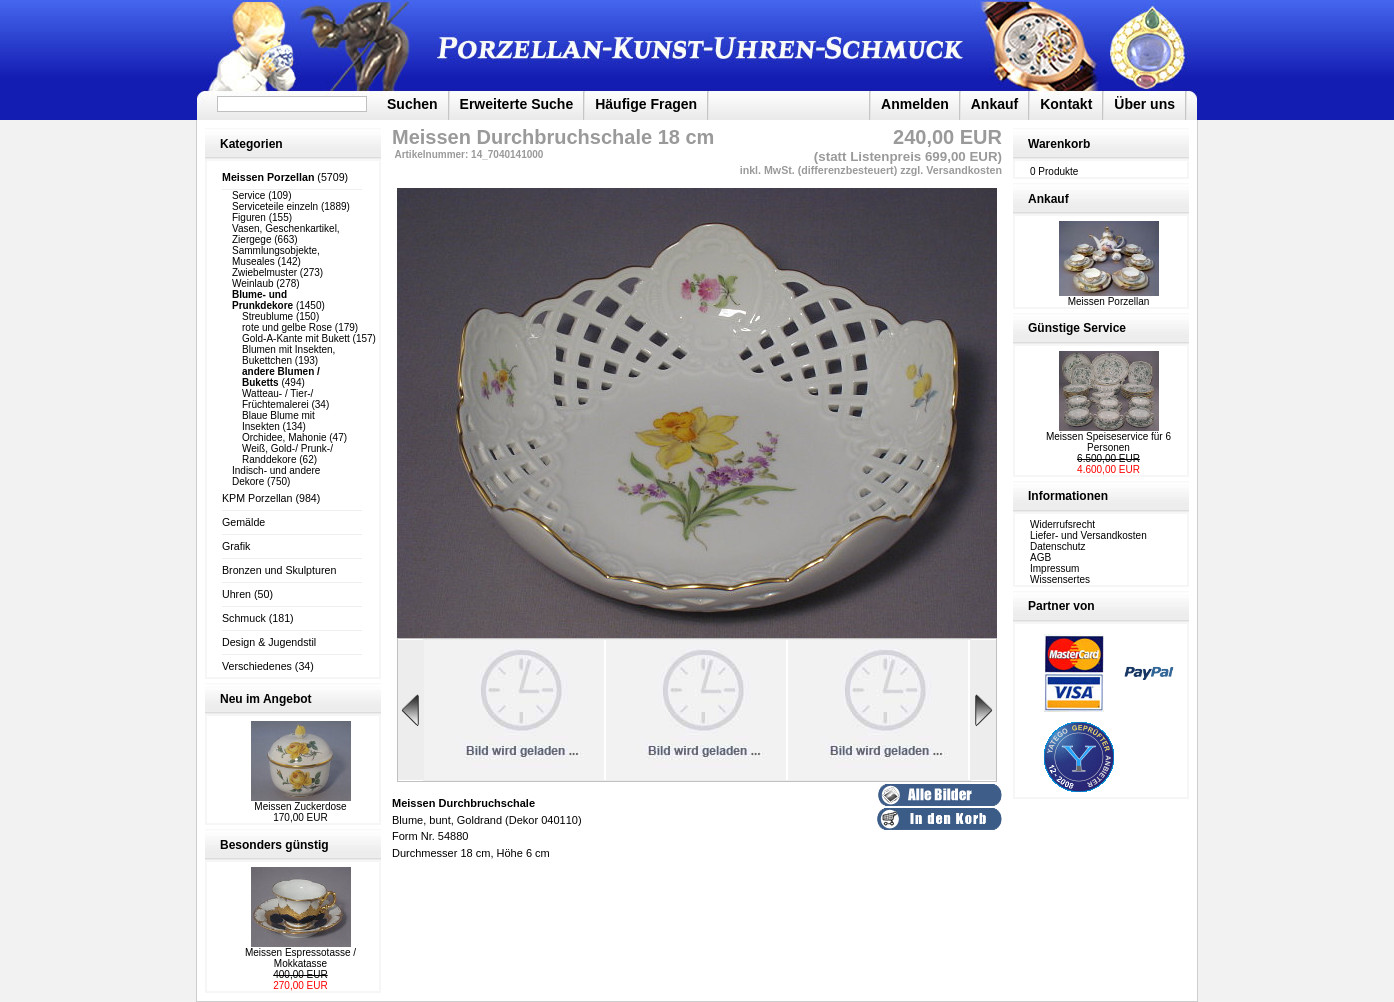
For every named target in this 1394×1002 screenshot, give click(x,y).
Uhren (236, 594)
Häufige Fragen (646, 104)
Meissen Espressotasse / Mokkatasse (300, 958)
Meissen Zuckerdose (300, 806)
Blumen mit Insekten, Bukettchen (288, 355)
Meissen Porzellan (1109, 297)
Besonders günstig (274, 845)
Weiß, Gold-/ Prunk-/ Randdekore (287, 454)
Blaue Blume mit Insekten (278, 421)
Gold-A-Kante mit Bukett (296, 338)
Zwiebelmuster (264, 272)
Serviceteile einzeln (275, 206)
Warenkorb (1059, 144)
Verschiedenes (257, 666)
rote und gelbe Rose (287, 327)
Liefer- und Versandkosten (1088, 535)
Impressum (1054, 568)
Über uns (1144, 104)
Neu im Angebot (266, 699)
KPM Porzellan (257, 498)
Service (248, 195)
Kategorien (251, 144)
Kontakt (1066, 104)
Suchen (412, 104)
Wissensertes (1060, 579)
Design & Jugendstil (269, 642)
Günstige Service (1077, 328)
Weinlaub (253, 283)
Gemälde (243, 522)
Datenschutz (1058, 546)
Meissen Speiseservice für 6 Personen (1108, 442)
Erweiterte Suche (517, 104)
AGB (1040, 557)
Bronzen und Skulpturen (279, 570)
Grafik (236, 546)
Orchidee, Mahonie (284, 437)
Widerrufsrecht (1062, 524)
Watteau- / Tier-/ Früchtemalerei (277, 399)
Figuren (249, 217)
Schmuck (244, 618)
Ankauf (994, 104)
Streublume (267, 316)
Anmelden (915, 104)
